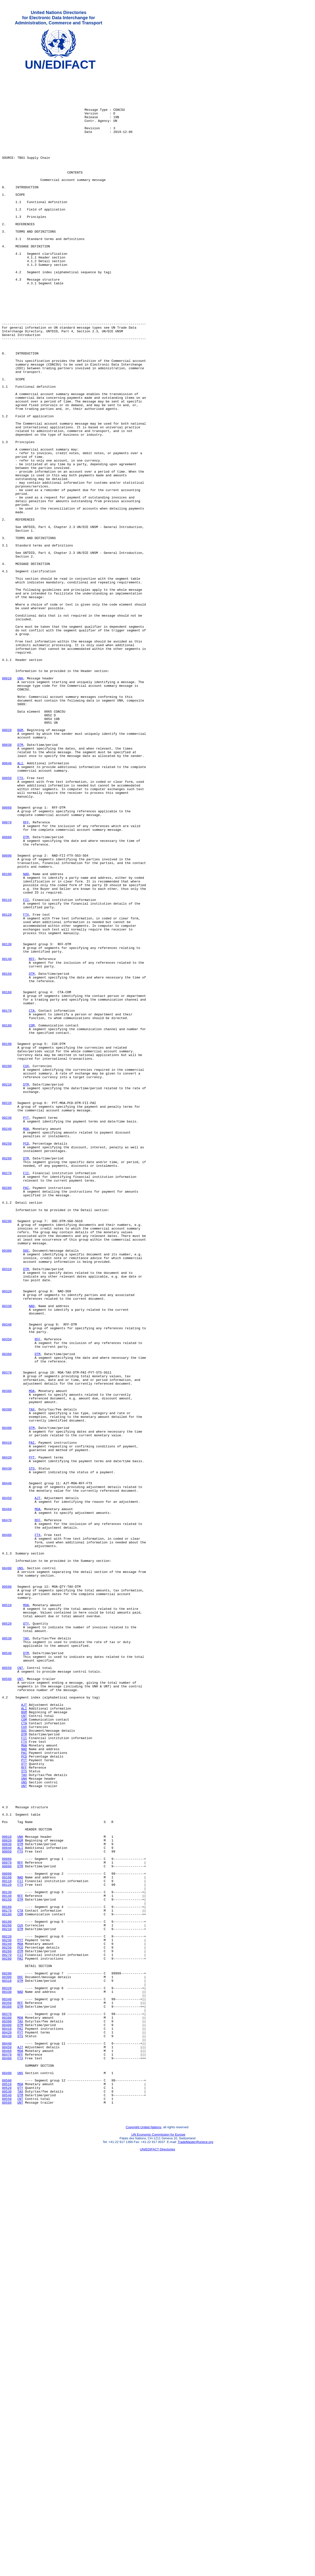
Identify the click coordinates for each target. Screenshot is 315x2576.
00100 (7, 1035)
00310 (7, 1509)
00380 (7, 1656)
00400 (7, 1700)
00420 (7, 1735)
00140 (7, 1137)
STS (31, 1749)
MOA (26, 1341)
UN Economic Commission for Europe (158, 2543)
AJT (37, 1784)
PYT (26, 1328)
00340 (7, 1576)
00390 (7, 1678)
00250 (7, 1359)
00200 (7, 1266)
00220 (7, 1310)
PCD (26, 1359)
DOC (26, 1487)
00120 (7, 1084)
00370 (7, 1634)
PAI (26, 1412)
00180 (7, 1217)
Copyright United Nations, (144, 2535)
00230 (7, 1328)
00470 (7, 1811)
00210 (7, 1288)
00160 (7, 1177)
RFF (26, 973)
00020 (7, 863)
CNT (20, 1988)
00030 (7, 880)
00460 (7, 1797)
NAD (26, 1035)
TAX (31, 1678)
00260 (7, 1377)
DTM (20, 880)
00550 (7, 1988)
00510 (7, 1913)
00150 (7, 1155)
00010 (7, 801)
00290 (7, 1452)
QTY (26, 1935)
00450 (7, 1784)
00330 (7, 1554)
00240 (7, 1341)
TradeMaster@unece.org (195, 2550)
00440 (7, 1766)
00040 (7, 902)
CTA (31, 1199)
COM (31, 1217)
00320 (7, 1536)
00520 (7, 1935)
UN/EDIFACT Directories (157, 2558)
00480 (7, 1828)
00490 (7, 1868)
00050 (7, 920)
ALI (20, 902)
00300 (7, 1487)
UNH (20, 801)
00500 (7, 1890)
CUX (26, 1266)
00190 (7, 1239)
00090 (7, 1013)
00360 (7, 1611)
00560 (7, 2001)
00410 (7, 1718)
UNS (20, 1868)
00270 (7, 1394)
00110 (7, 1066)
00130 (7, 1120)
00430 (7, 1749)
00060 (7, 956)
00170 (7, 1199)
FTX (20, 920)
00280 (7, 1412)
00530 (7, 1953)
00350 (7, 1594)
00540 (7, 1970)
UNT (20, 2001)
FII (26, 1066)
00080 (7, 991)
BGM (20, 863)
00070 (7, 973)
